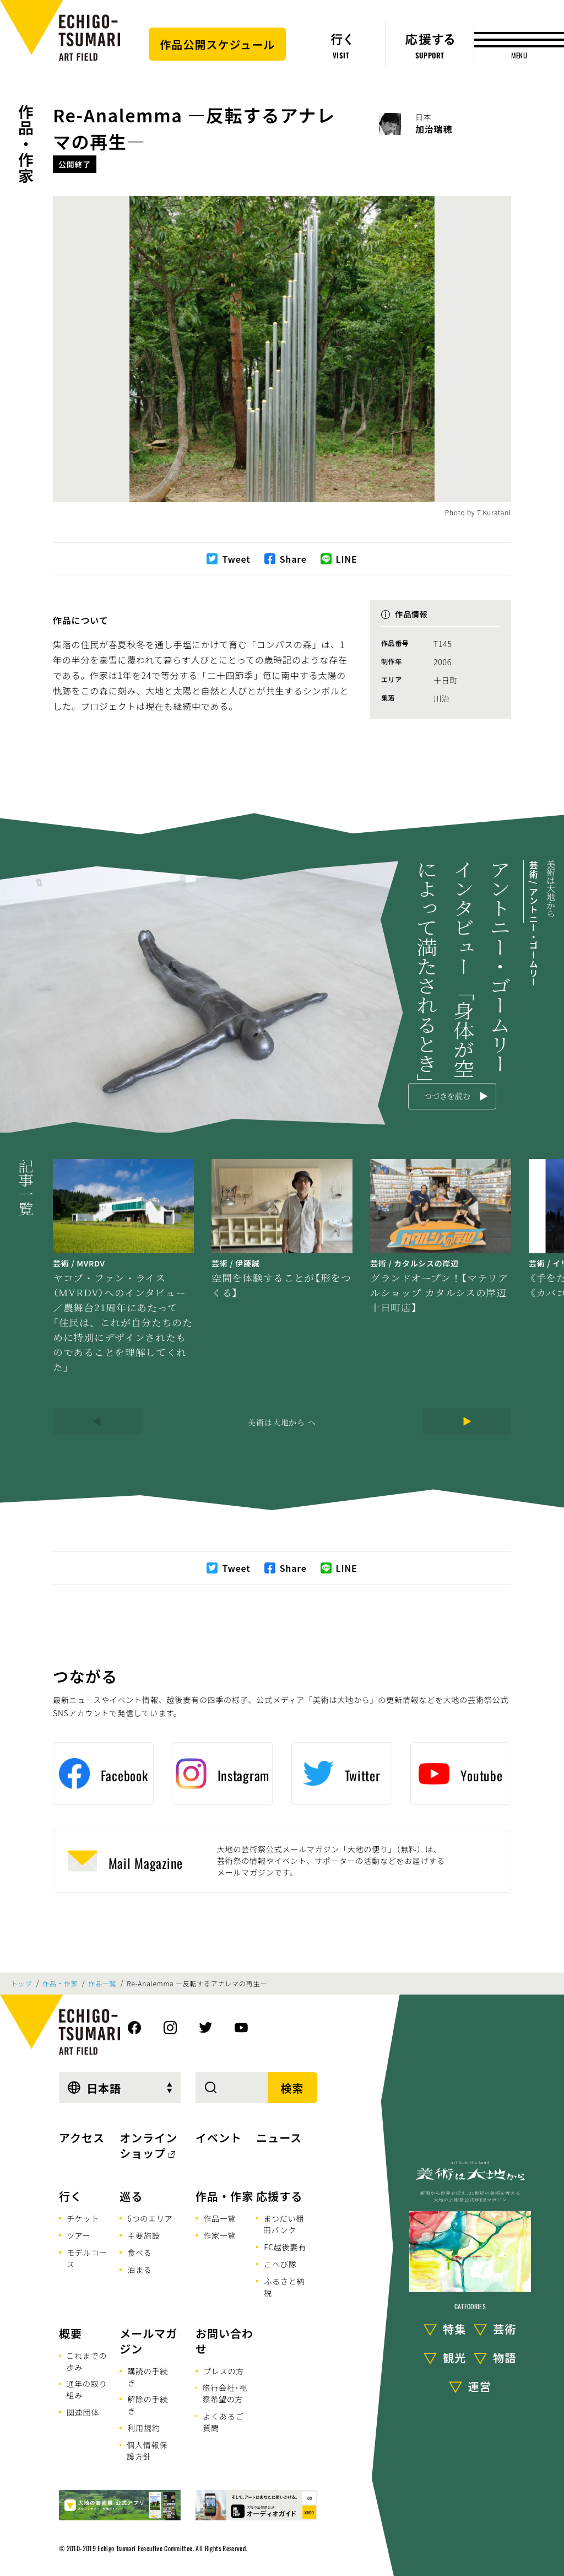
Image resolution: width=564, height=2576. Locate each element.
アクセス (82, 2138)
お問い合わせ (224, 2341)
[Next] (467, 1421)
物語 (504, 2357)
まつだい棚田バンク (283, 2224)
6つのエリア (149, 2218)
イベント (219, 2138)
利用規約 (143, 2427)
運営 (479, 2386)
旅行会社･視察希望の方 (224, 2393)
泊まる (139, 2269)
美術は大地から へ (282, 1421)
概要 (70, 2333)
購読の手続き (147, 2376)
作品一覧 (102, 1983)
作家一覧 (219, 2235)
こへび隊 (280, 2264)
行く (70, 2196)
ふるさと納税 (284, 2287)
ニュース (279, 2138)
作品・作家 (26, 144)
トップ (21, 1983)
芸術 (504, 2329)
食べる (139, 2252)
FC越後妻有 (285, 2246)
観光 (454, 2357)
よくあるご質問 (223, 2422)
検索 (292, 2088)
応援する (279, 2196)
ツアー (79, 2235)
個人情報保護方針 (147, 2450)
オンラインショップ (148, 2145)
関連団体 (83, 2412)
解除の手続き (147, 2405)
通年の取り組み (86, 2389)
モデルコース (87, 2258)
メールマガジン (148, 2341)
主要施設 (143, 2235)
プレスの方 (223, 2370)
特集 (454, 2329)
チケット (83, 2218)
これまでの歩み (86, 2361)
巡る (131, 2196)
